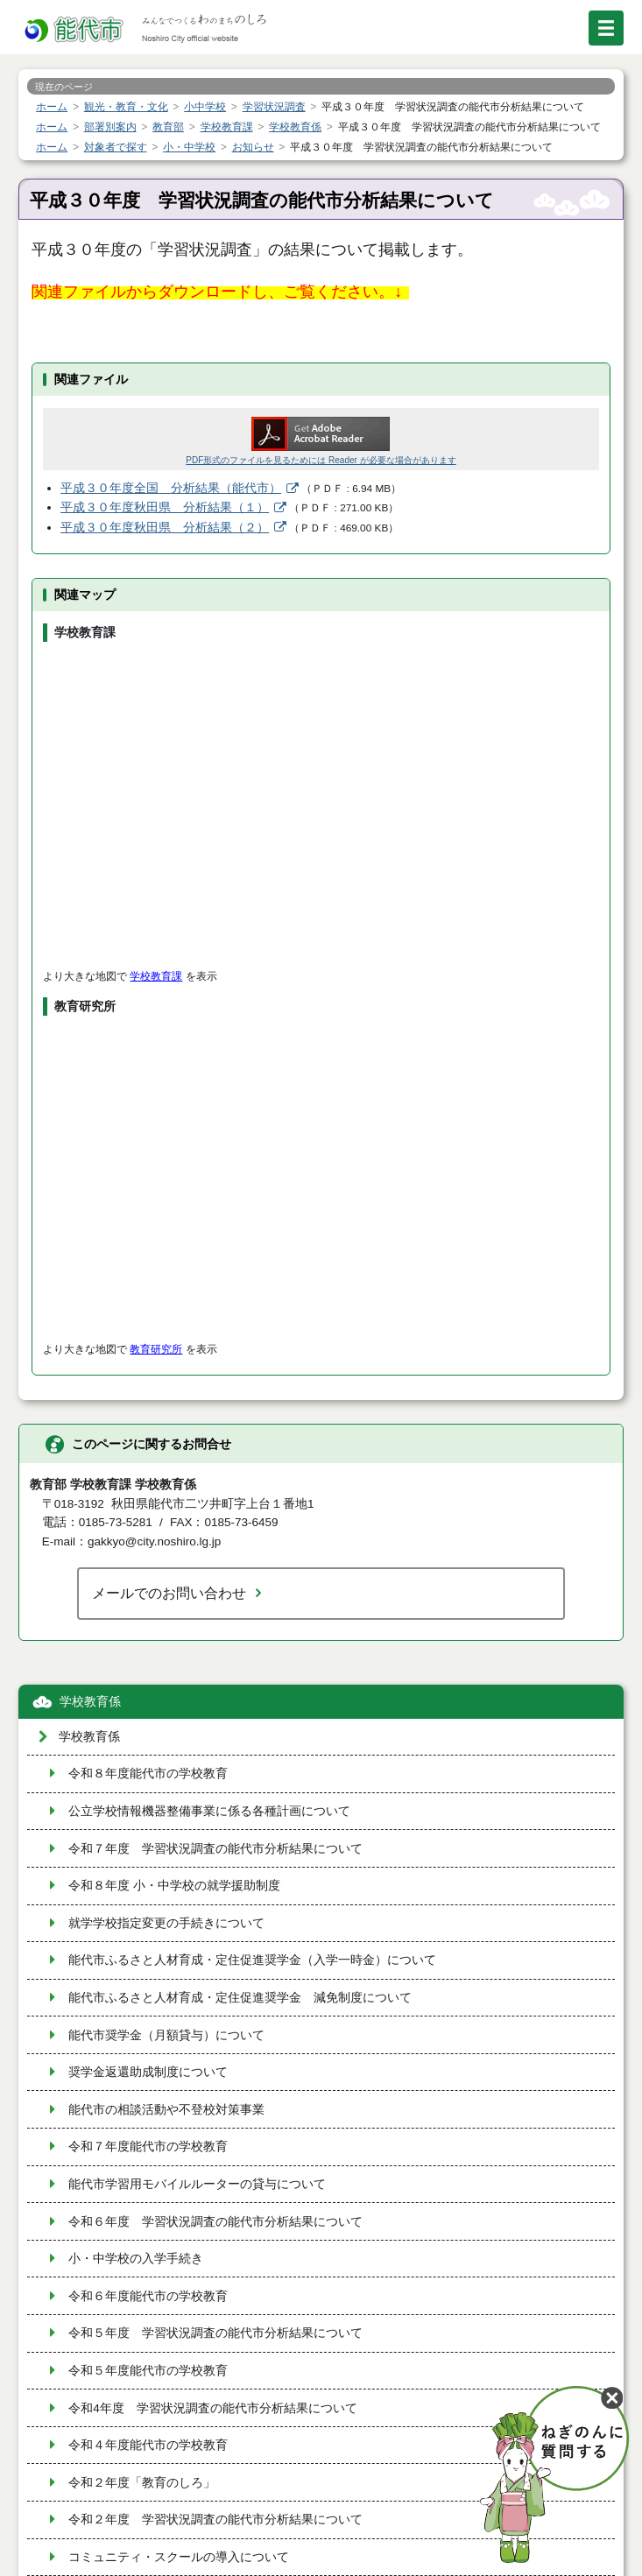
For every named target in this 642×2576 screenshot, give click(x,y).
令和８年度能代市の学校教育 (148, 1773)
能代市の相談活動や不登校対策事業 (166, 2109)
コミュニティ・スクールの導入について (178, 2557)
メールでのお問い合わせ (169, 1593)
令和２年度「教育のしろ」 (141, 2482)
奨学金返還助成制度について (148, 2072)
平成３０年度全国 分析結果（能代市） (170, 488)
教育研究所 (156, 1349)
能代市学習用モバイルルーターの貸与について (197, 2184)
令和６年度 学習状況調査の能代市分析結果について (215, 2221)
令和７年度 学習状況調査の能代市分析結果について (215, 1848)
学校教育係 (90, 1701)
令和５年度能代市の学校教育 (148, 2370)
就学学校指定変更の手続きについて (166, 1923)
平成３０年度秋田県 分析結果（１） (164, 507)
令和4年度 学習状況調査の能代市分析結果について (212, 2408)
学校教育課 (156, 976)
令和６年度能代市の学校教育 (148, 2296)
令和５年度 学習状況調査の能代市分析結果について (215, 2333)
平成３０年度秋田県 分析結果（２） (164, 527)
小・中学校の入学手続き (135, 2258)
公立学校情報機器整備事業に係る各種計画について (209, 1811)
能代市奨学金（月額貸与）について (166, 2035)
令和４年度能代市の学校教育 (148, 2445)
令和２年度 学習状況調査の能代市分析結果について (215, 2519)
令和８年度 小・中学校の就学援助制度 (174, 1885)
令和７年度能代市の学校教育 (148, 2146)
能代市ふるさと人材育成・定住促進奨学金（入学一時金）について (252, 1960)
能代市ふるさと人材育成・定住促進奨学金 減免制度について (240, 1997)
